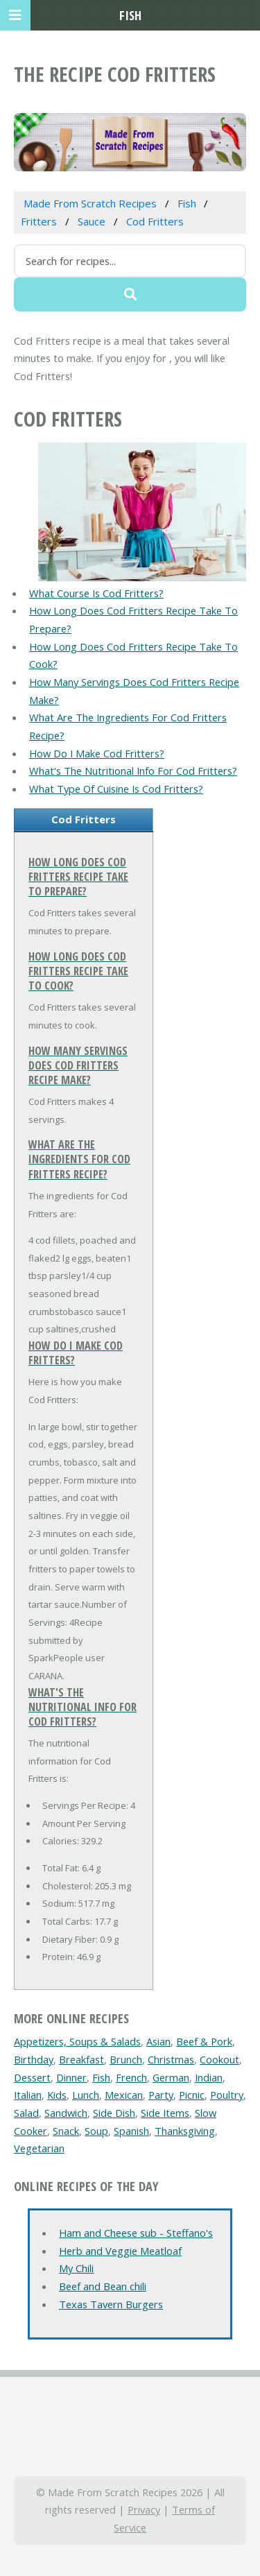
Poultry (226, 2095)
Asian (158, 2041)
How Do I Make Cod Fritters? (96, 753)
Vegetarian (39, 2148)
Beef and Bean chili (102, 2286)
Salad (26, 2113)
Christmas (171, 2059)
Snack (66, 2131)
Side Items (165, 2113)
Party (160, 2095)
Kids (57, 2095)
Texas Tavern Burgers (111, 2304)
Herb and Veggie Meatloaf (120, 2251)
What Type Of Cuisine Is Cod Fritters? (116, 789)
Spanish (131, 2131)
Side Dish (114, 2113)
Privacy (144, 2509)
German (171, 2077)
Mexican (124, 2095)
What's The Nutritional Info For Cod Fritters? (133, 771)
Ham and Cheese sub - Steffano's (136, 2233)
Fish (101, 2077)
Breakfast (81, 2059)
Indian (209, 2077)
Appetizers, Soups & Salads (77, 2041)
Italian (28, 2095)
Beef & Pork (204, 2041)
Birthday (33, 2059)
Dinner (71, 2077)
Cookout (219, 2059)
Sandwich (65, 2113)
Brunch (126, 2059)
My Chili (76, 2268)
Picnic (192, 2095)
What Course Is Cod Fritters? (96, 593)
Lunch (85, 2095)
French (131, 2077)
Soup (96, 2131)
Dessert (32, 2077)
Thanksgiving (185, 2131)
